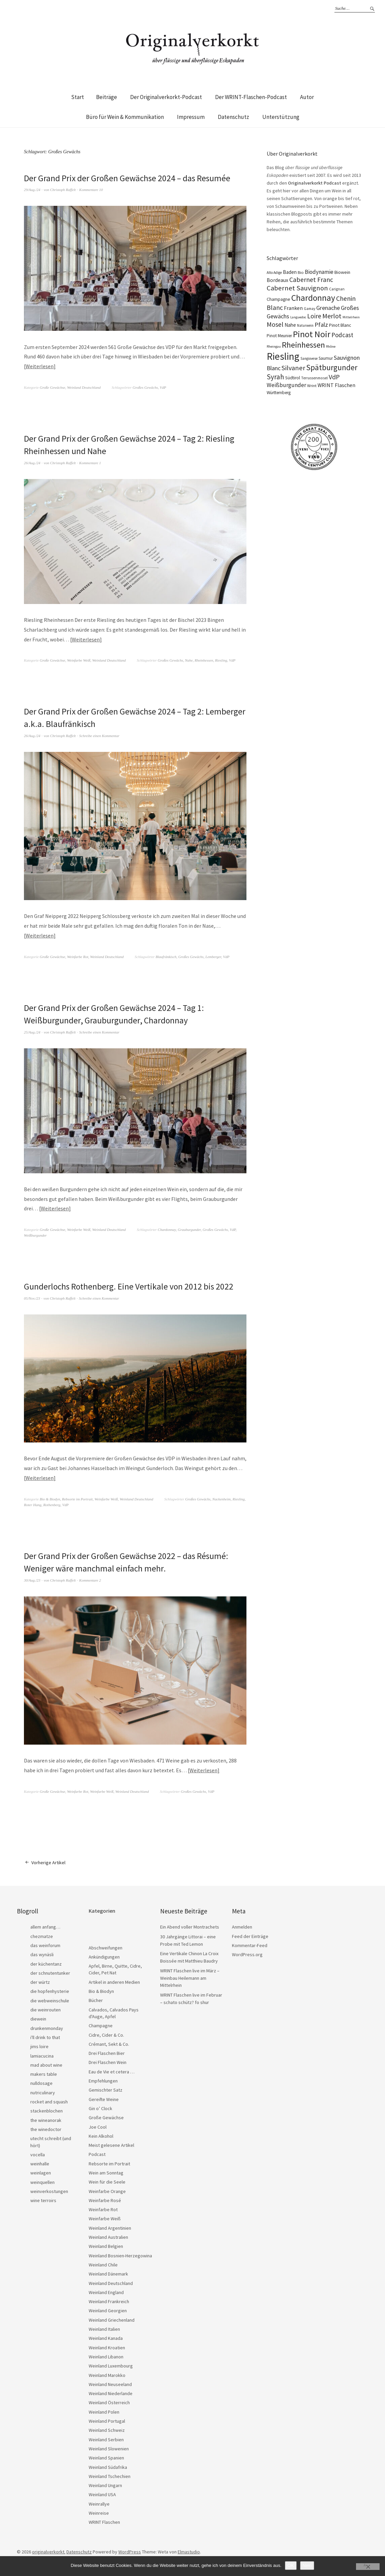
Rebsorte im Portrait (77, 1498)
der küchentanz (46, 1962)
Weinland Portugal (107, 2419)
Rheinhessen (204, 660)
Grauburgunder (189, 1229)
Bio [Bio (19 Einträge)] (301, 272)
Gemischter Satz (105, 2088)
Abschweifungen (105, 1946)
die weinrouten (45, 2008)
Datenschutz (233, 117)
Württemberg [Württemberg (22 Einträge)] (279, 392)
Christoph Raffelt (63, 190)
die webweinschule (49, 1999)
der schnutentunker (50, 1971)
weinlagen (40, 2171)
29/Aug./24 (32, 190)
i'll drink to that (45, 2036)
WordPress (129, 2550)
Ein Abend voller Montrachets (189, 1925)
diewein (38, 2017)
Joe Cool (98, 2125)
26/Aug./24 (32, 462)
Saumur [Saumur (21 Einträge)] (326, 358)
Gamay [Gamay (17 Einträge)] (309, 308)
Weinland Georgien (108, 2309)
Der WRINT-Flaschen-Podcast (251, 97)
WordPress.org (247, 1953)
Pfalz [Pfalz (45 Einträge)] (321, 324)
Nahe (188, 660)
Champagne (101, 2024)
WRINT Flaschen (104, 2520)
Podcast (97, 2153)
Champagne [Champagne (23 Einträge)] (278, 299)
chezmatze (41, 1935)
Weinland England (106, 2291)
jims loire (39, 2045)
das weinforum (45, 1944)
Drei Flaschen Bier (107, 2051)
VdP (163, 387)
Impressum (191, 117)
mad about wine (46, 2063)
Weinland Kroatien (107, 2346)
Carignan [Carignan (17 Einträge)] (337, 289)
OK (291, 2565)
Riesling (221, 660)
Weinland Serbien (106, 2438)
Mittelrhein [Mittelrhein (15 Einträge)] (351, 317)
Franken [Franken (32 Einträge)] (293, 308)
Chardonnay (167, 1229)
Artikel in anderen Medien (114, 1980)
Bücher (96, 1999)
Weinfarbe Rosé (105, 2199)
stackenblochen (46, 2109)
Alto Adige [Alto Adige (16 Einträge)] (274, 272)
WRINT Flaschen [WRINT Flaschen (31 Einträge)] (336, 385)
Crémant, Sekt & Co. (109, 2042)
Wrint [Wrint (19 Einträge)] (312, 385)
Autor (307, 97)
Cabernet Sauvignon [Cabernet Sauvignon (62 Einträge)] (297, 288)
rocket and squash (49, 2100)
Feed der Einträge (250, 1935)
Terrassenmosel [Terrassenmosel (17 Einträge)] (314, 378)
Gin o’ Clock (100, 2107)
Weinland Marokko (107, 2374)
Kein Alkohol (101, 2134)
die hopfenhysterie (49, 1990)
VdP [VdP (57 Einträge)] (334, 377)
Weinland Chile (103, 2263)
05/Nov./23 (32, 1297)
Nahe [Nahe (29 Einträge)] (290, 325)
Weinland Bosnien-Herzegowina (120, 2254)
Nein (307, 2565)
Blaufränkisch (166, 956)
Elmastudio (189, 2550)
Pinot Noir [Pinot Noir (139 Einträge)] (311, 334)
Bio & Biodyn (50, 1498)
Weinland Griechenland (112, 2318)
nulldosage (41, 2082)
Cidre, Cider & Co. (106, 2033)
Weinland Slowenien (109, 2447)
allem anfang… (45, 1925)
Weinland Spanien (106, 2456)
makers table (43, 2072)
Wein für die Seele (107, 2180)
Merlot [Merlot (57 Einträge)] (332, 316)
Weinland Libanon (106, 2355)
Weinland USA (102, 2493)
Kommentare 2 (90, 1579)
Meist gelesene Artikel (111, 2143)
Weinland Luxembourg (111, 2364)
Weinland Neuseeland (110, 2383)
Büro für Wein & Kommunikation (125, 117)
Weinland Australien (108, 2235)
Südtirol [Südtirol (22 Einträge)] (292, 378)
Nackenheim (221, 1498)
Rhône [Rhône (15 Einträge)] (330, 346)
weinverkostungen (49, 2190)
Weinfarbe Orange (107, 2190)
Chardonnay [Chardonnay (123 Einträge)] (313, 297)
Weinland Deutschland (84, 387)
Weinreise (99, 2511)
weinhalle (39, 2162)
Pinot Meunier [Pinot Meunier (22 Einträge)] (279, 336)
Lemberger (213, 956)
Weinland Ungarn (105, 2484)
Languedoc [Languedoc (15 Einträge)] (298, 317)
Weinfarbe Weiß (78, 660)
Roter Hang (32, 1503)
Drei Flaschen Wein (107, 2061)
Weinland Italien (104, 2327)
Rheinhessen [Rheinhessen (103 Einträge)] (303, 345)
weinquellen (42, 2180)
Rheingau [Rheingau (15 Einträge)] (274, 346)
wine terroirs (43, 2199)
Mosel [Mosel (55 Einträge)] (275, 324)
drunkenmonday (46, 2027)
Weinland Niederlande (110, 2392)
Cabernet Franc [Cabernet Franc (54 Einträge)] (311, 280)
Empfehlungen (103, 2079)
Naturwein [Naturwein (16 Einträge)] (305, 325)
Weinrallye (99, 2502)
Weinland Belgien (106, 2245)
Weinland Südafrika (108, 2465)
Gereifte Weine (104, 2098)
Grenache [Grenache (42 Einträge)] (328, 308)
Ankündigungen (104, 1955)
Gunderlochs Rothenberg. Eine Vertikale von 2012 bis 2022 (129, 1285)
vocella (37, 2153)
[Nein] (368, 2566)
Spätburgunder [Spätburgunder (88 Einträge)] (331, 367)
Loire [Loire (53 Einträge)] (314, 316)
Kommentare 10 (91, 190)
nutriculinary (42, 2091)
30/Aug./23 (32, 1579)
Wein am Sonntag (106, 2171)
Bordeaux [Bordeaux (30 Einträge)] (277, 280)
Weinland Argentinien (110, 2226)
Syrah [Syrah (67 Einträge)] (275, 376)
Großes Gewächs (145, 387)
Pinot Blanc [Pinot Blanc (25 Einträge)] (340, 325)
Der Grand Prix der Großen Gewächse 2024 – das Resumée (128, 178)
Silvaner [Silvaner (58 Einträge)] (293, 367)
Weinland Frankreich (109, 2300)
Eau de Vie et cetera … (112, 2070)
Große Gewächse (52, 387)
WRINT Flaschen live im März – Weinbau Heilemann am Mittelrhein (189, 1976)
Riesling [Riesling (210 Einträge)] (283, 356)
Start (77, 97)
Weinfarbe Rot (77, 956)
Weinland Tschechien (109, 2475)
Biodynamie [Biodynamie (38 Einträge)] (319, 272)
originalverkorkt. (48, 2550)
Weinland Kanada (106, 2337)
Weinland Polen (104, 2410)
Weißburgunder (35, 1234)
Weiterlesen (40, 366)
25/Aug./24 (32, 1031)
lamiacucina (42, 2054)
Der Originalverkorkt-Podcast (166, 97)
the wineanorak (45, 2119)
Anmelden (242, 1925)
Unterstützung (280, 117)
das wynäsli (42, 1953)
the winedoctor (45, 2128)
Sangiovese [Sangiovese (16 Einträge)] (309, 358)
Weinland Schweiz (107, 2428)
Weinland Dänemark (108, 2272)
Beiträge (106, 97)
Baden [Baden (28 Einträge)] (290, 272)
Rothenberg (51, 1503)
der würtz (40, 1980)
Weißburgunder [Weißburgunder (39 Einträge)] (286, 385)
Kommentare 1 (90, 462)
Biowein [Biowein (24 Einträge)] (342, 272)
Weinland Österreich (109, 2401)
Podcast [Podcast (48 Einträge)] (342, 335)
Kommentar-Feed (249, 1944)
